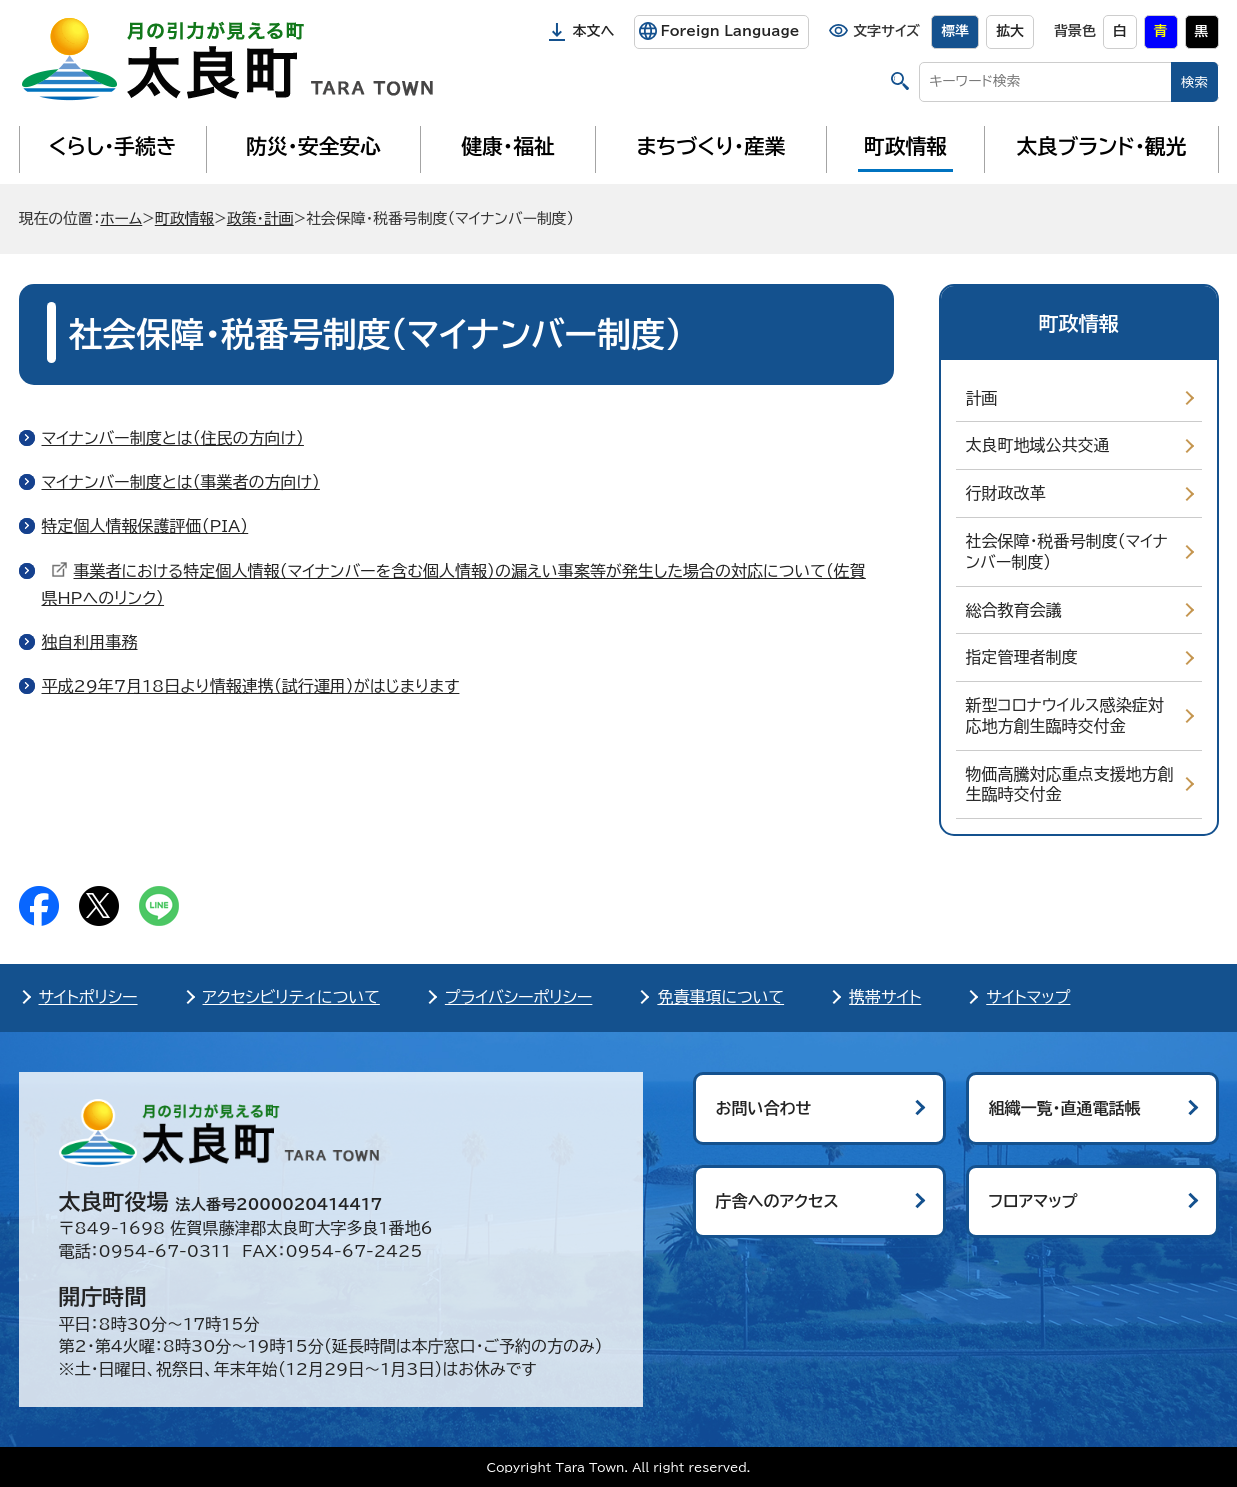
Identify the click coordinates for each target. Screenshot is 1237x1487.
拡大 (1010, 31)
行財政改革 (1006, 493)
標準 (955, 31)
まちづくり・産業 (710, 146)
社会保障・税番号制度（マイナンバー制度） (1067, 551)
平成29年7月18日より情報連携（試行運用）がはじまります (251, 686)
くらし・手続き (112, 146)
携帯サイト (885, 997)
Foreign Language (729, 31)
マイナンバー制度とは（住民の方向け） (173, 438)
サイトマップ (1028, 997)
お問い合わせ (764, 1108)
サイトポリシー (88, 997)
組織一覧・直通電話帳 (1065, 1108)
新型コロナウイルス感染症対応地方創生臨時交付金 (1065, 715)
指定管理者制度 (1022, 657)
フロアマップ (1033, 1201)
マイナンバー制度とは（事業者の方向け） (181, 482)
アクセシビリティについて (291, 997)
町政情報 (905, 146)
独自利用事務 (90, 642)
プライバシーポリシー (519, 997)
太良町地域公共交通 (1038, 445)
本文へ (594, 31)
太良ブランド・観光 (1102, 146)
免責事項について (720, 997)
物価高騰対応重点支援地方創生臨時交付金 (1070, 784)
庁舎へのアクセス (777, 1201)
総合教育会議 (1014, 610)
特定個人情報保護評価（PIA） (145, 526)
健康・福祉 (507, 146)
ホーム (121, 218)
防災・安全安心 (313, 146)
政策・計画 (260, 218)
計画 (982, 398)
